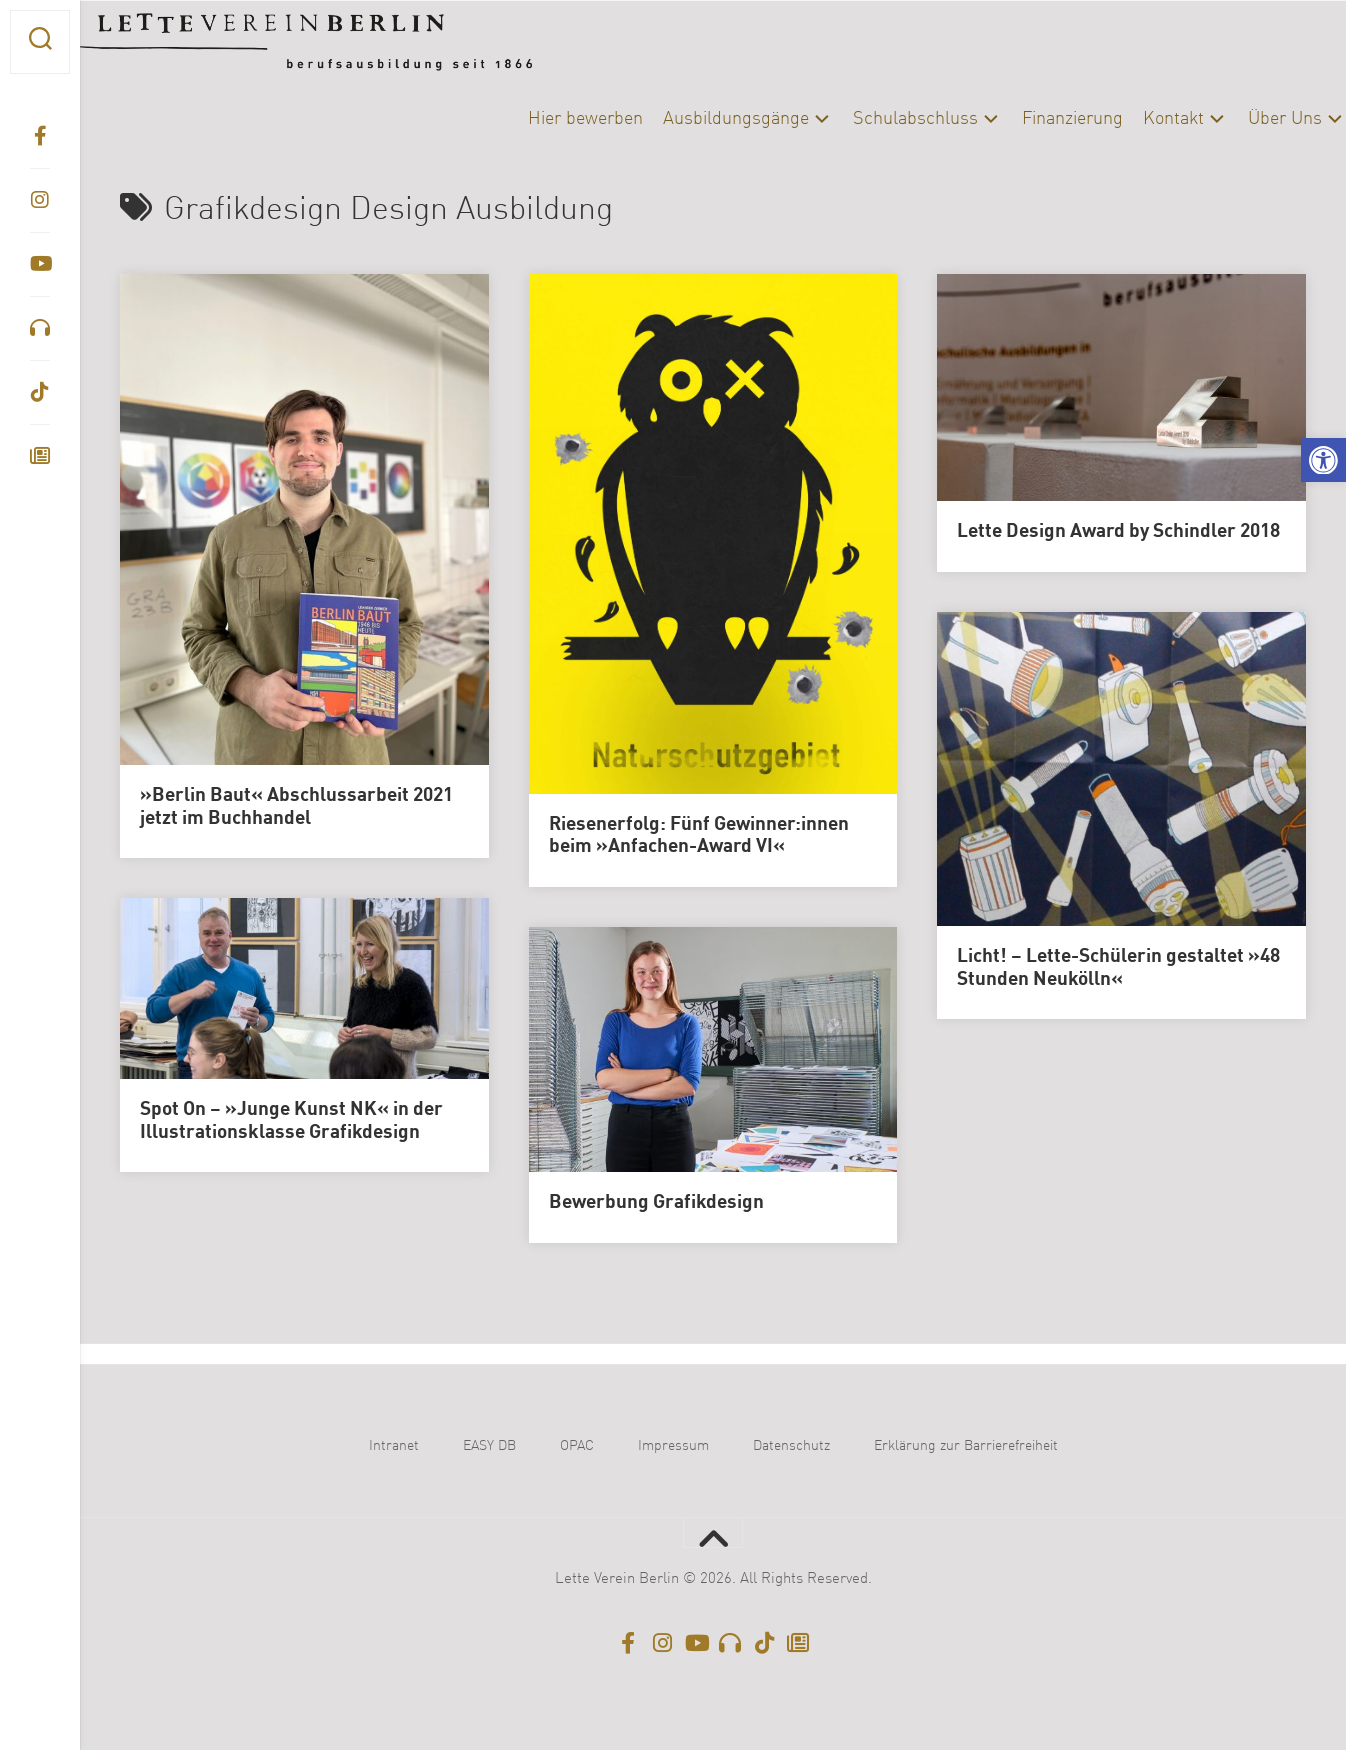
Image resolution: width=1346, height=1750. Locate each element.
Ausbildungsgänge (696, 119)
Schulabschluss (875, 119)
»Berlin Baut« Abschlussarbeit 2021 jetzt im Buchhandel (296, 807)
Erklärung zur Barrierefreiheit (966, 1446)
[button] (1323, 460)
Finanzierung (1032, 119)
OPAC (577, 1446)
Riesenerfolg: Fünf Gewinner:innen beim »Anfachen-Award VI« (699, 836)
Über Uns (1245, 119)
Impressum (673, 1446)
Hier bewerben (545, 119)
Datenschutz (791, 1446)
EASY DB (489, 1446)
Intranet (394, 1446)
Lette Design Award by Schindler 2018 (1118, 532)
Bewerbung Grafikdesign (656, 1203)
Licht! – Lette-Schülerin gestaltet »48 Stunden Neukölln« (1118, 968)
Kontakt (1133, 119)
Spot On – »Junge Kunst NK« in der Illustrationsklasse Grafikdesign (291, 1121)
